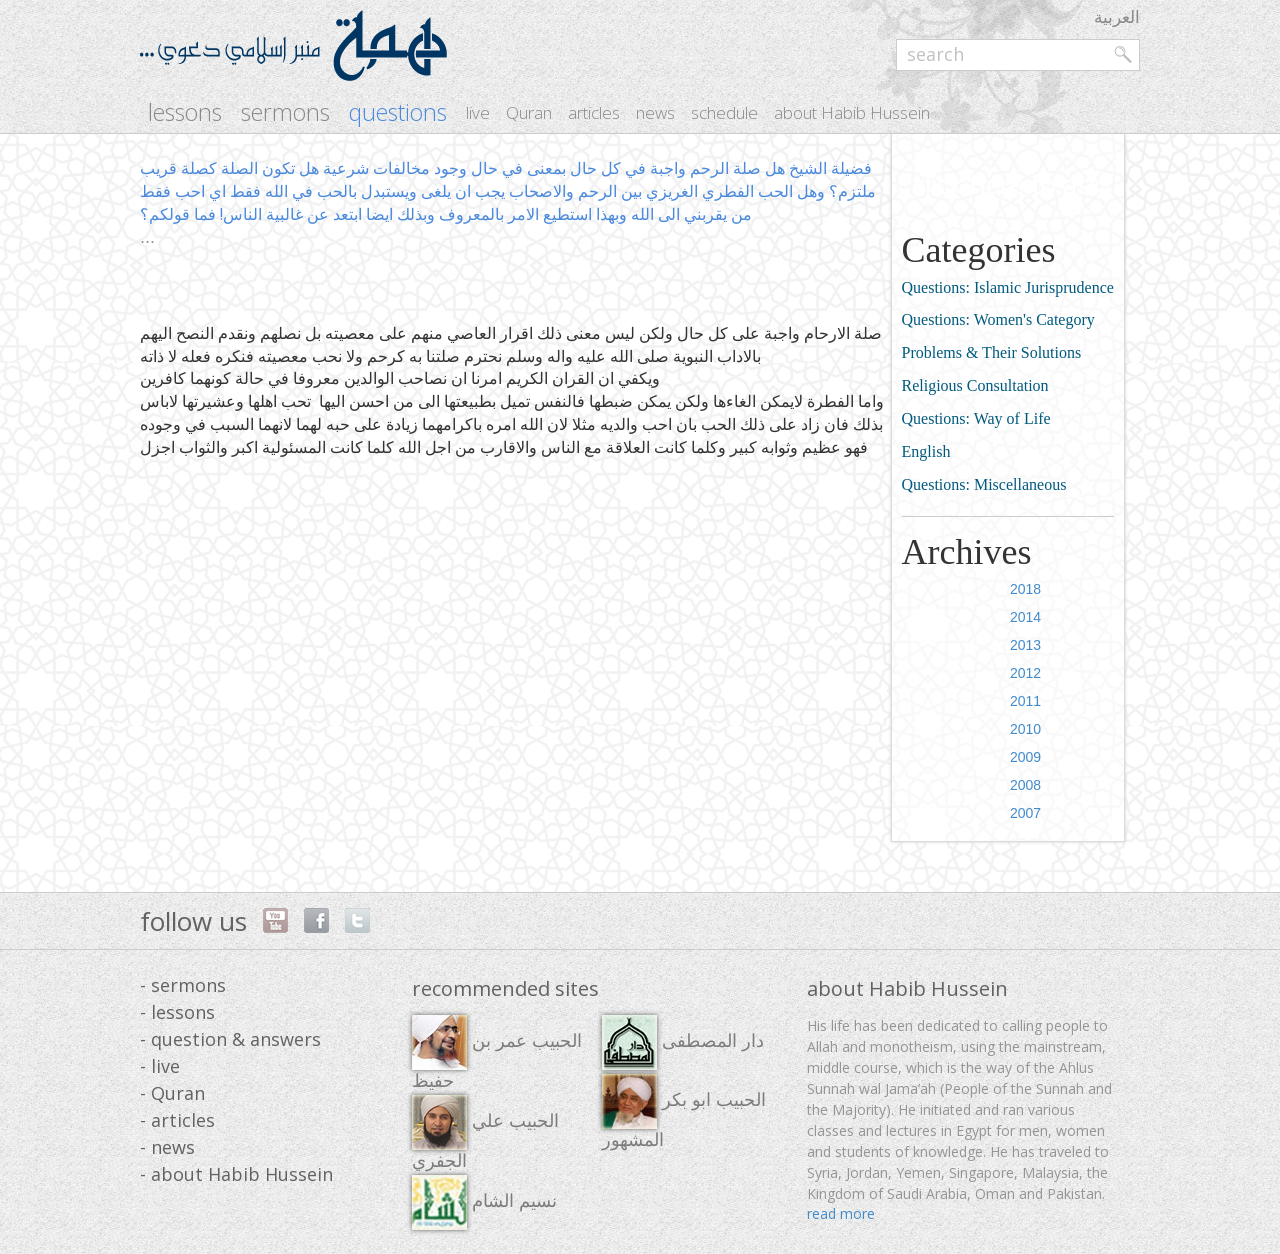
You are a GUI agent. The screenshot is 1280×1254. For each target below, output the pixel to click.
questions (398, 112)
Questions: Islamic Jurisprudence (1008, 287)
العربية (1117, 16)
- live (160, 1066)
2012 (1025, 673)
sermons (285, 112)
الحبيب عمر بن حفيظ (497, 1053)
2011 (1025, 701)
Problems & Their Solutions (992, 352)
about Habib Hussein (852, 112)
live (478, 112)
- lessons (177, 1012)
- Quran (172, 1093)
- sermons (183, 985)
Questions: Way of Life (976, 418)
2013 (1025, 645)
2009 (1025, 757)
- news (167, 1147)
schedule (724, 112)
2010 (1025, 729)
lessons (185, 112)
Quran (529, 112)
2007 (1025, 813)
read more (841, 1213)
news (655, 112)
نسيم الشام (484, 1202)
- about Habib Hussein (236, 1174)
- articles (177, 1120)
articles (594, 112)
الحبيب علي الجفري (485, 1133)
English (926, 451)
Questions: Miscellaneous (984, 484)
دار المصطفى (683, 1042)
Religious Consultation (975, 385)
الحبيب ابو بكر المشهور (684, 1112)
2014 (1025, 617)
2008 (1025, 785)
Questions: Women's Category (998, 319)
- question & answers (230, 1039)
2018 (1025, 589)
